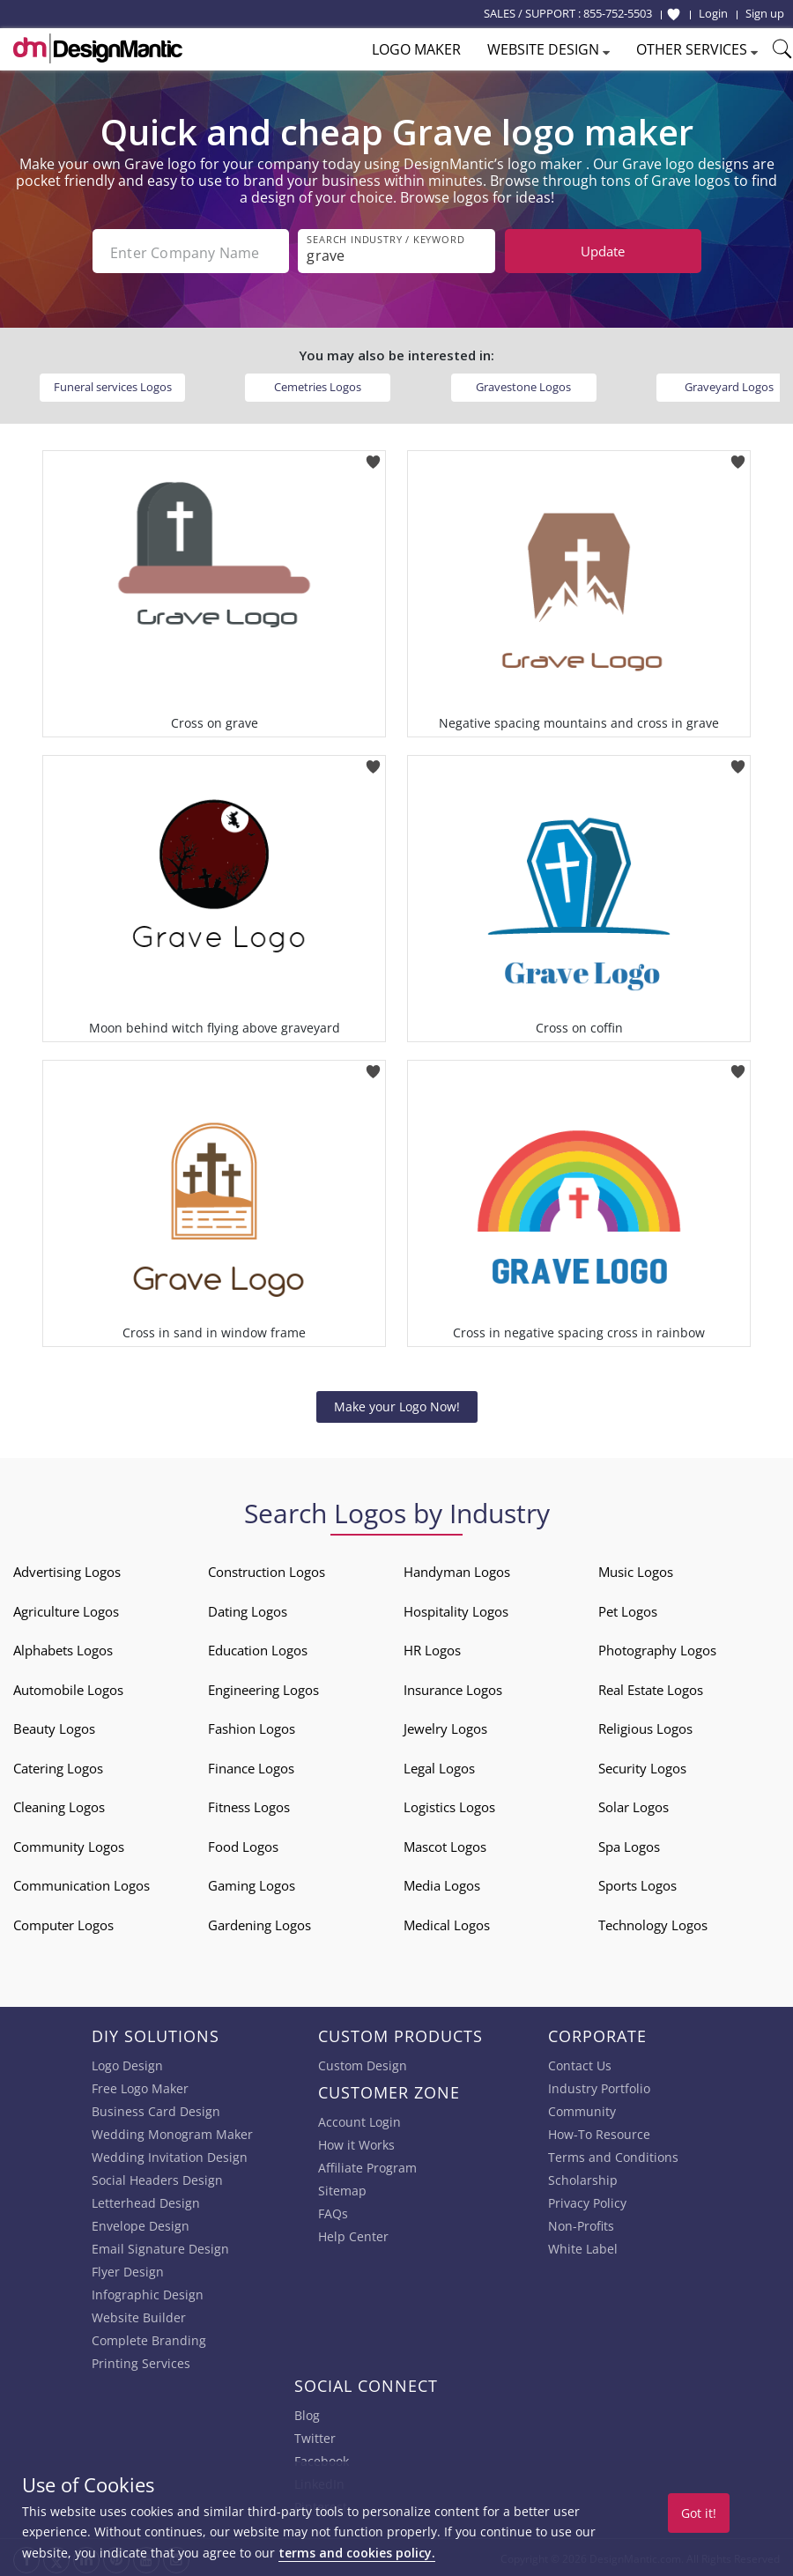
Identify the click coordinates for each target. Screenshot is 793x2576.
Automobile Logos (68, 1688)
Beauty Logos (54, 1727)
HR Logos (432, 1648)
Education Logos (258, 1648)
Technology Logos (653, 1923)
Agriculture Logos (66, 1609)
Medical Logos (447, 1923)
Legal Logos (439, 1766)
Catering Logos (58, 1766)
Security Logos (642, 1766)
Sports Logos (637, 1883)
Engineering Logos (263, 1688)
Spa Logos (629, 1845)
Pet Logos (627, 1609)
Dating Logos (247, 1609)
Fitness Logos (249, 1805)
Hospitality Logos (456, 1609)
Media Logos (442, 1883)
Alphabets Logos (63, 1648)
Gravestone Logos (523, 385)
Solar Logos (633, 1805)
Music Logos (635, 1570)
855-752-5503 (617, 13)
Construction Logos (266, 1570)
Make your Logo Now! (397, 1404)
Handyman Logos (457, 1570)
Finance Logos (251, 1766)
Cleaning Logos (59, 1805)
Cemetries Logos (317, 385)
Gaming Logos (251, 1883)
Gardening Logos (259, 1923)
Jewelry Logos (445, 1727)
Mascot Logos (445, 1845)
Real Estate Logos (650, 1688)
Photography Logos (657, 1648)
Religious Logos (645, 1727)
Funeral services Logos (113, 385)
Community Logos (68, 1845)
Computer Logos (63, 1923)
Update (603, 251)
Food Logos (243, 1845)
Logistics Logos (449, 1805)
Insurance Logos (453, 1688)
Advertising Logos (67, 1570)
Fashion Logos (251, 1727)
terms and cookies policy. (356, 2552)
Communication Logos (81, 1883)
